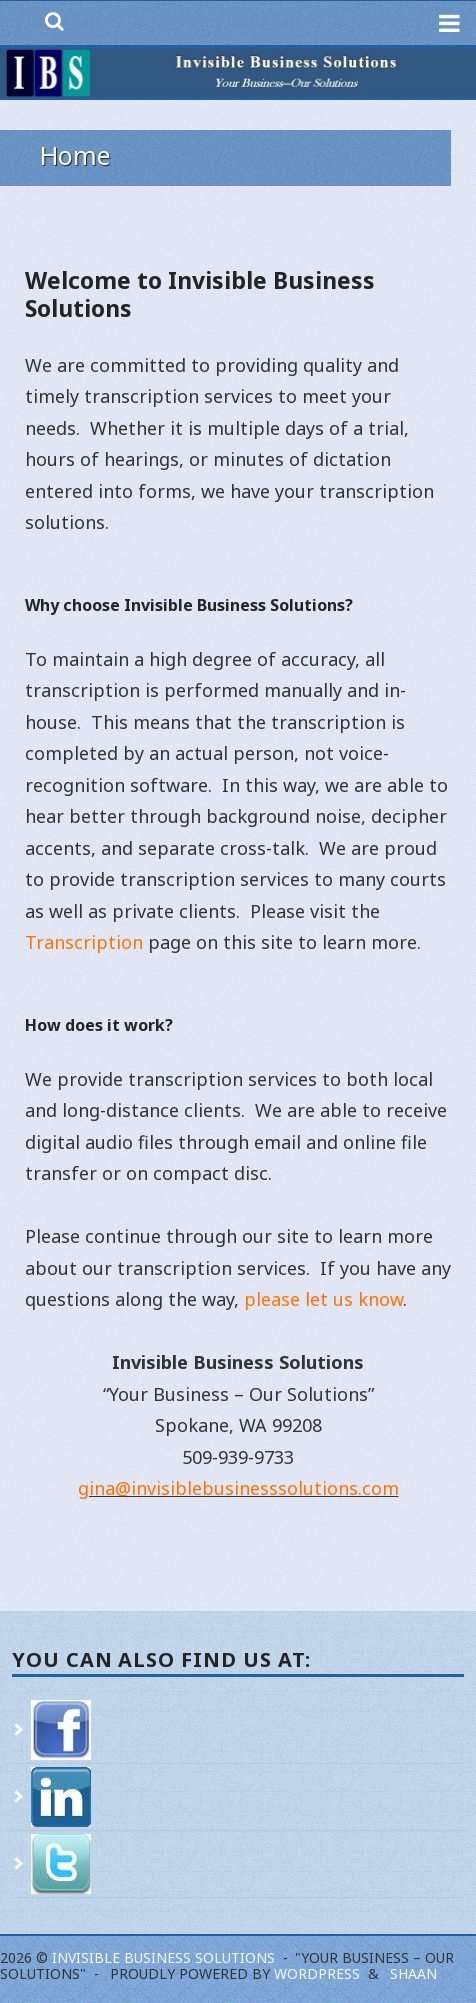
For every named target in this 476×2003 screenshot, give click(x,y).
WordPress (317, 1973)
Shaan (413, 1973)
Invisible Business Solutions (163, 1957)
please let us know (323, 1299)
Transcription (84, 942)
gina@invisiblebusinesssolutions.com (238, 1488)
